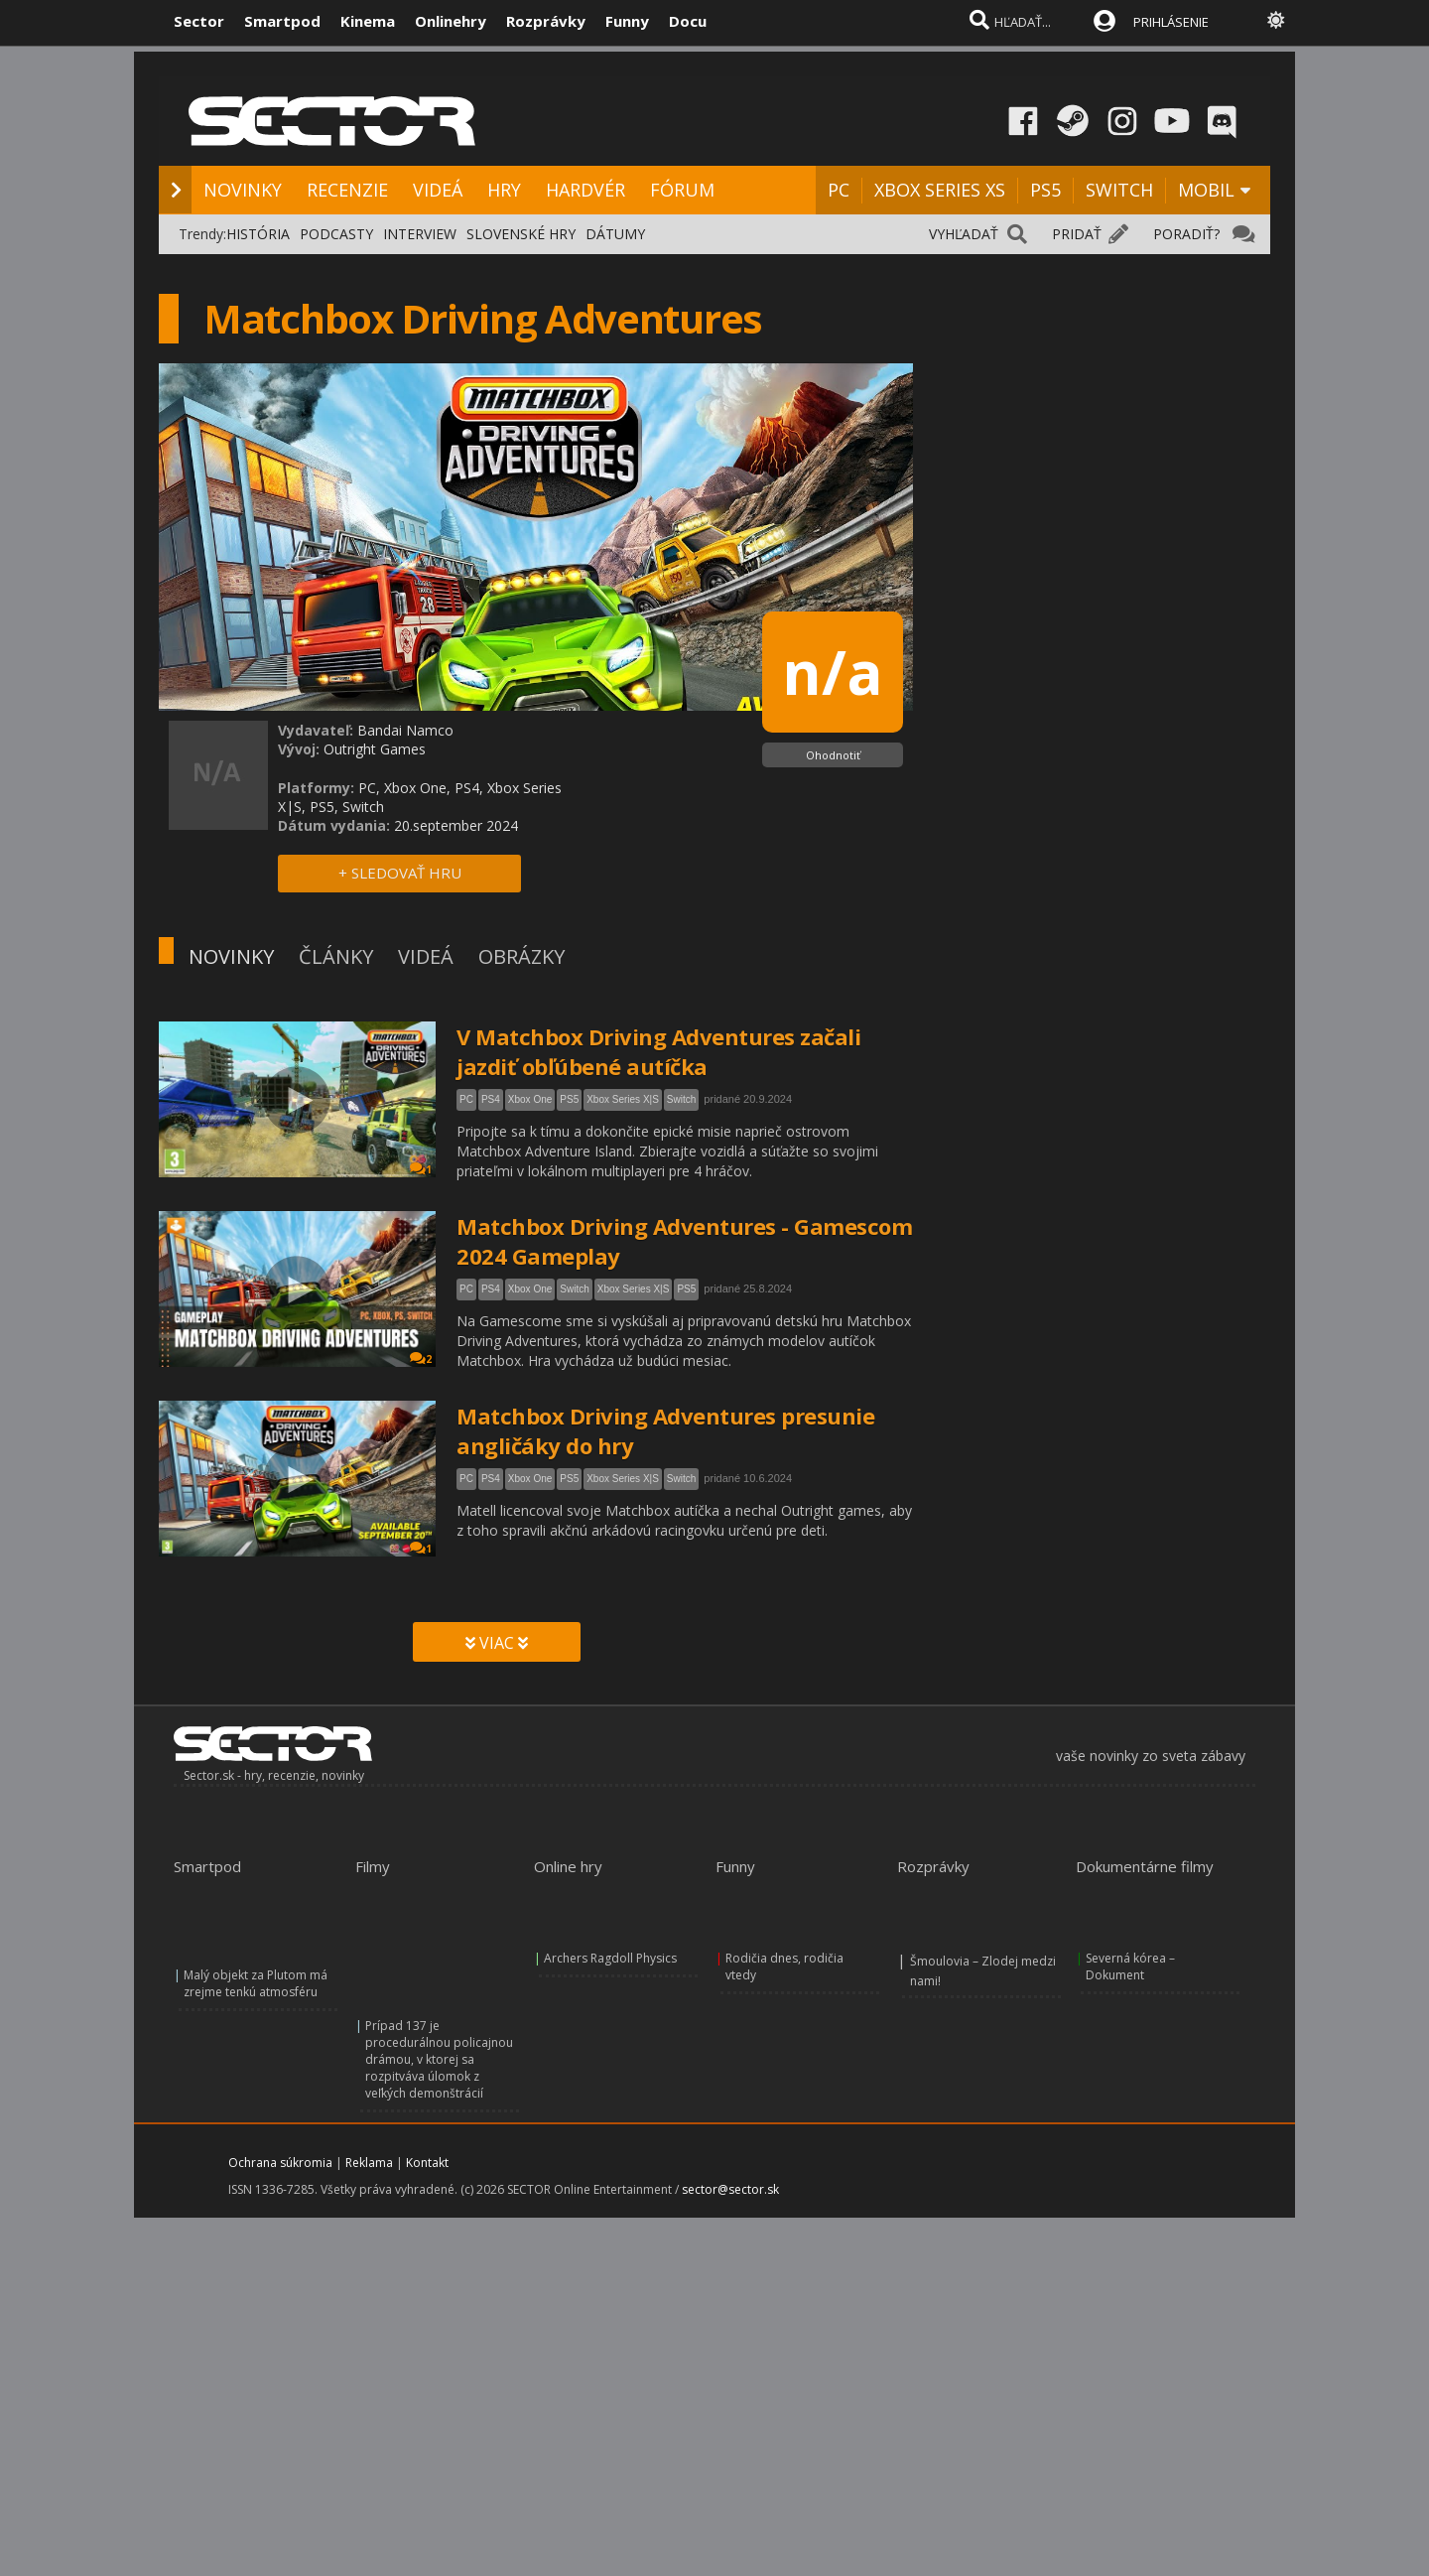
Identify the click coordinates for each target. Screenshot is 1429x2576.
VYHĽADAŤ (963, 233)
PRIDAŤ (1077, 233)
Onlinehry (450, 21)
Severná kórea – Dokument (1130, 1966)
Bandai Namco (405, 730)
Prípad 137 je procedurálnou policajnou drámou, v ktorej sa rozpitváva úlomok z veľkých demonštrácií (439, 2059)
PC (838, 190)
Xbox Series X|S (622, 1099)
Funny (627, 21)
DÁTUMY (615, 233)
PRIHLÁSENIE (1171, 22)
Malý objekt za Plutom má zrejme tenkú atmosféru (255, 1983)
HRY (504, 190)
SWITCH (1119, 190)
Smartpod (282, 21)
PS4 (490, 1099)
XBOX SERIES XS (939, 190)
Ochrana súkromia (280, 2162)
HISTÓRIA (258, 233)
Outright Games (375, 749)
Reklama (369, 2162)
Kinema (367, 21)
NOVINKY (242, 190)
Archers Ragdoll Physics (610, 1958)
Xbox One (530, 1099)
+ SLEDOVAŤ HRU (399, 872)
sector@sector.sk (730, 2189)
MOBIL (1206, 190)
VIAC (496, 1643)
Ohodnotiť (833, 754)
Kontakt (427, 2162)
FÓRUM (682, 190)
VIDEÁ (437, 190)
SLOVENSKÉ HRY (521, 233)
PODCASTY (336, 233)
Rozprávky (545, 21)
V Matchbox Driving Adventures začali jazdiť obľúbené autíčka (658, 1051)
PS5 (1045, 190)
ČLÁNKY (336, 956)
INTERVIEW (419, 233)
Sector (199, 21)
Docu (688, 21)
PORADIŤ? (1186, 233)
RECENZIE (347, 190)
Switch (681, 1099)
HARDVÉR (585, 190)
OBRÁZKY (521, 956)
